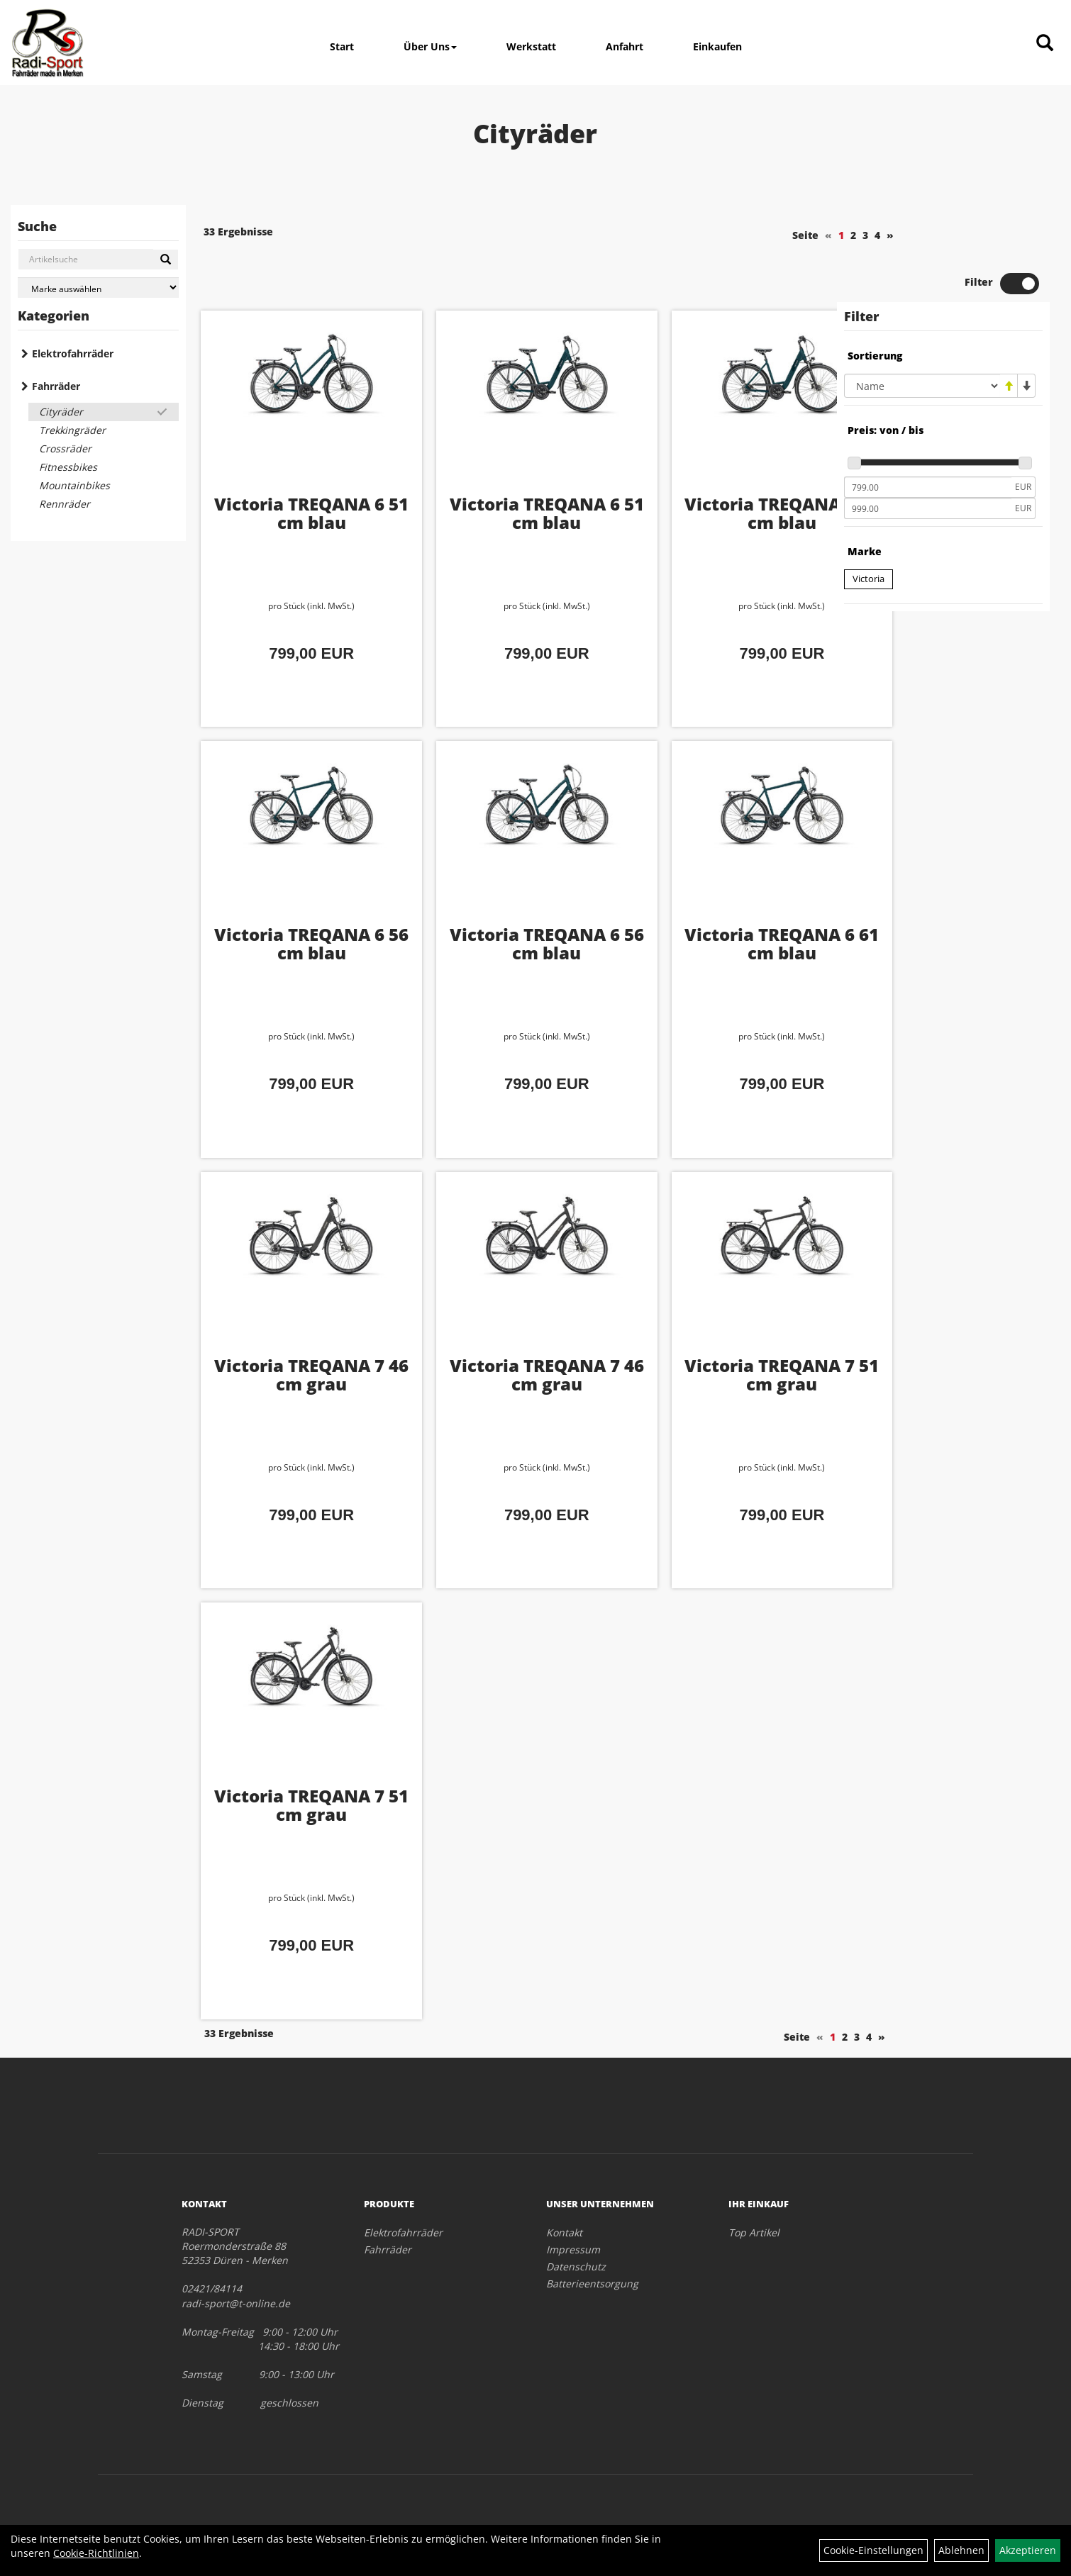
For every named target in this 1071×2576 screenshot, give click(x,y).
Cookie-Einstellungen (873, 2550)
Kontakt (564, 2182)
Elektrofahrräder (72, 353)
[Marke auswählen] (98, 287)
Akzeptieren (1027, 2550)
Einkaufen (717, 46)
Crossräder (65, 448)
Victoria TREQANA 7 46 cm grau (298, 1325)
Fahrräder (56, 386)
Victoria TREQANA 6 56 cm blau (721, 463)
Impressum (573, 2199)
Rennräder (64, 504)
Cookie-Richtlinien (96, 2553)
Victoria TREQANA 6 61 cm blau (721, 894)
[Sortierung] (922, 337)
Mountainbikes (74, 485)
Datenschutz (576, 2216)
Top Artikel (753, 2182)
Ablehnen (961, 2550)
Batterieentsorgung (592, 2233)
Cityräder (61, 411)
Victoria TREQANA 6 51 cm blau (298, 463)
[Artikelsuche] (1044, 43)
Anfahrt (624, 46)
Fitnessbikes (68, 467)
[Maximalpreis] (927, 460)
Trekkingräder (72, 430)
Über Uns (430, 46)
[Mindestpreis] (927, 439)
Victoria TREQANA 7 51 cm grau (721, 1325)
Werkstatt (531, 46)
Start (342, 46)
